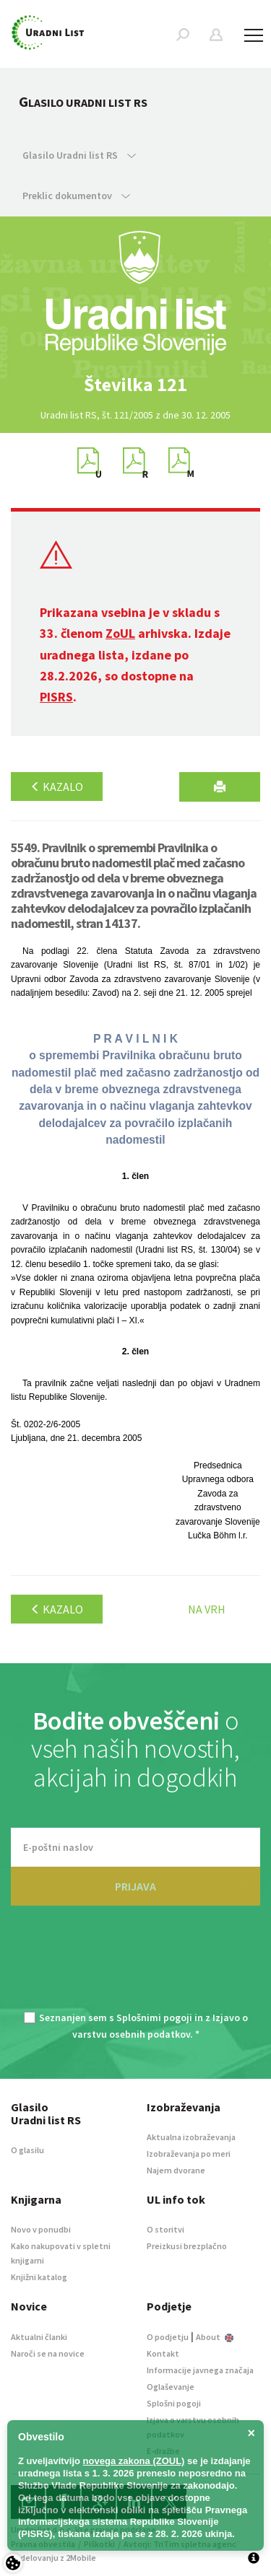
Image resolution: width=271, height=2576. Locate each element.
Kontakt (163, 2353)
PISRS (56, 696)
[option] (136, 384)
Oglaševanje (170, 2386)
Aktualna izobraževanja (191, 2137)
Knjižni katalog (39, 2276)
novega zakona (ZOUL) (134, 2460)
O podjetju (168, 2336)
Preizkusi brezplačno (187, 2245)
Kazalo (56, 786)
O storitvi (165, 2229)
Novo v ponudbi (41, 2229)
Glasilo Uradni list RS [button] (79, 155)
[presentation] (136, 1967)
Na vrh (206, 1609)
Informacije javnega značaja (200, 2370)
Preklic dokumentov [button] (76, 195)
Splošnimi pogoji (154, 2017)
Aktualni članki (39, 2336)
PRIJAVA (135, 1886)
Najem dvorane (176, 2170)
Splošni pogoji (174, 2403)
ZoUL (120, 633)
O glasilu (27, 2150)
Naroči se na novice (48, 2353)
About (214, 2336)
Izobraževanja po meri (189, 2153)
